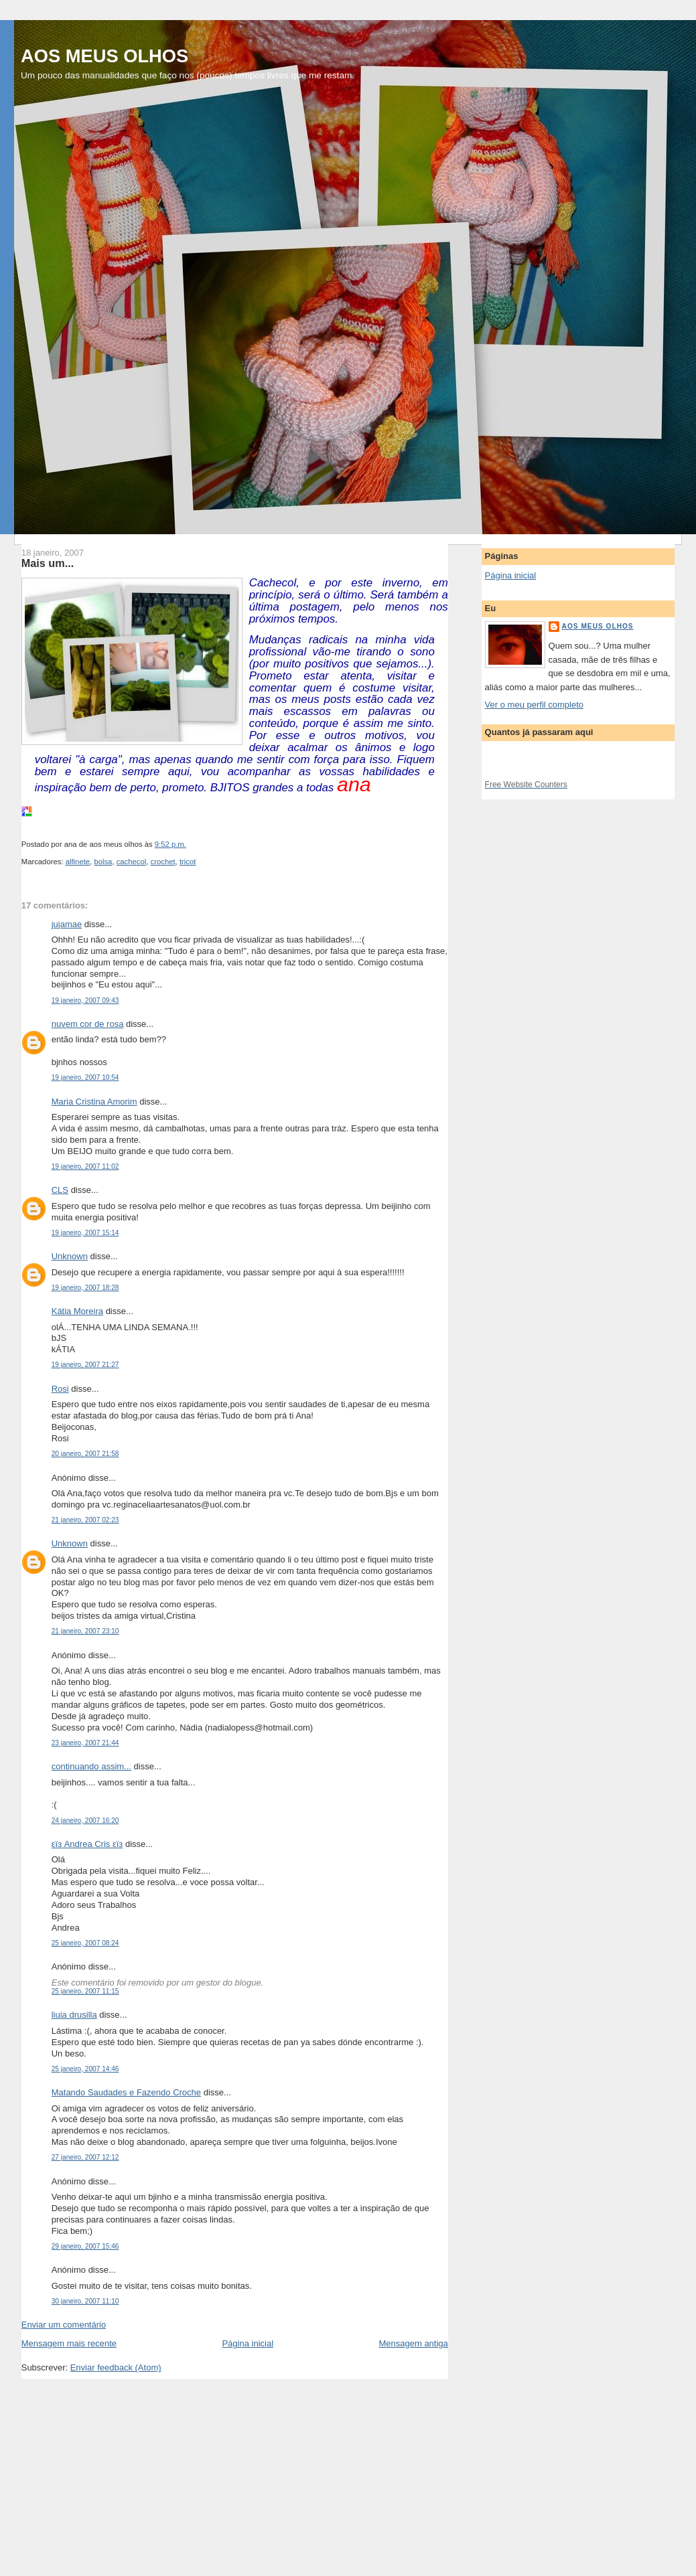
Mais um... (47, 563)
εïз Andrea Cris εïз (87, 1844)
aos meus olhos (598, 626)
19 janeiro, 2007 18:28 (85, 1287)
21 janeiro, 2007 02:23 (85, 1520)
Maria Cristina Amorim (94, 1102)
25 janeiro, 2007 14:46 (85, 2069)
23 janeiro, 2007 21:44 (85, 1743)
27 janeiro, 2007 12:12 (85, 2157)
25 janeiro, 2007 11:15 (85, 1991)
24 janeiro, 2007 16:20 (85, 1820)
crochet (163, 862)
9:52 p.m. (170, 844)
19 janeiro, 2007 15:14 (85, 1232)
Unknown (70, 1256)
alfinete (78, 862)
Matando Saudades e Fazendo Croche (126, 2092)
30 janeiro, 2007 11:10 (85, 2301)
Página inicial (247, 2343)
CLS (60, 1190)
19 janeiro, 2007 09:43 (85, 1000)
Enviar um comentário (63, 2325)
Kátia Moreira (77, 1311)
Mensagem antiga (412, 2343)
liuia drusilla (74, 2015)
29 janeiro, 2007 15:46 (85, 2246)
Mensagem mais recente (69, 2343)
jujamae (67, 924)
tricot (188, 862)
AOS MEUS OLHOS (104, 56)
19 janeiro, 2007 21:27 (85, 1364)
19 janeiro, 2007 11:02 (85, 1166)
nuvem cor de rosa (88, 1024)
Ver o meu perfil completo (534, 705)
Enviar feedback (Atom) (115, 2367)
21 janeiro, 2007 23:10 (85, 1631)
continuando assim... (91, 1766)
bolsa (103, 862)
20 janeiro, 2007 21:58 (85, 1453)
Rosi (60, 1389)
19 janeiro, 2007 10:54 (85, 1077)
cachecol (132, 862)
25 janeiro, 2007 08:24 (85, 1943)
